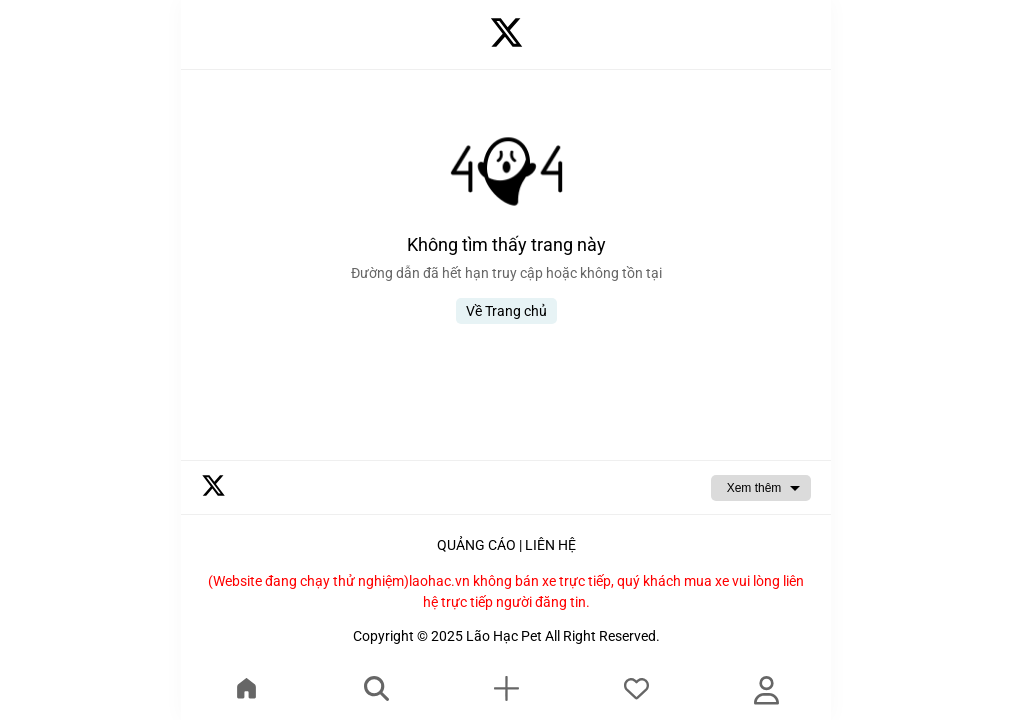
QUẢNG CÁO (476, 545)
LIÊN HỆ (550, 545)
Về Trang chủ (506, 311)
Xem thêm (754, 488)
